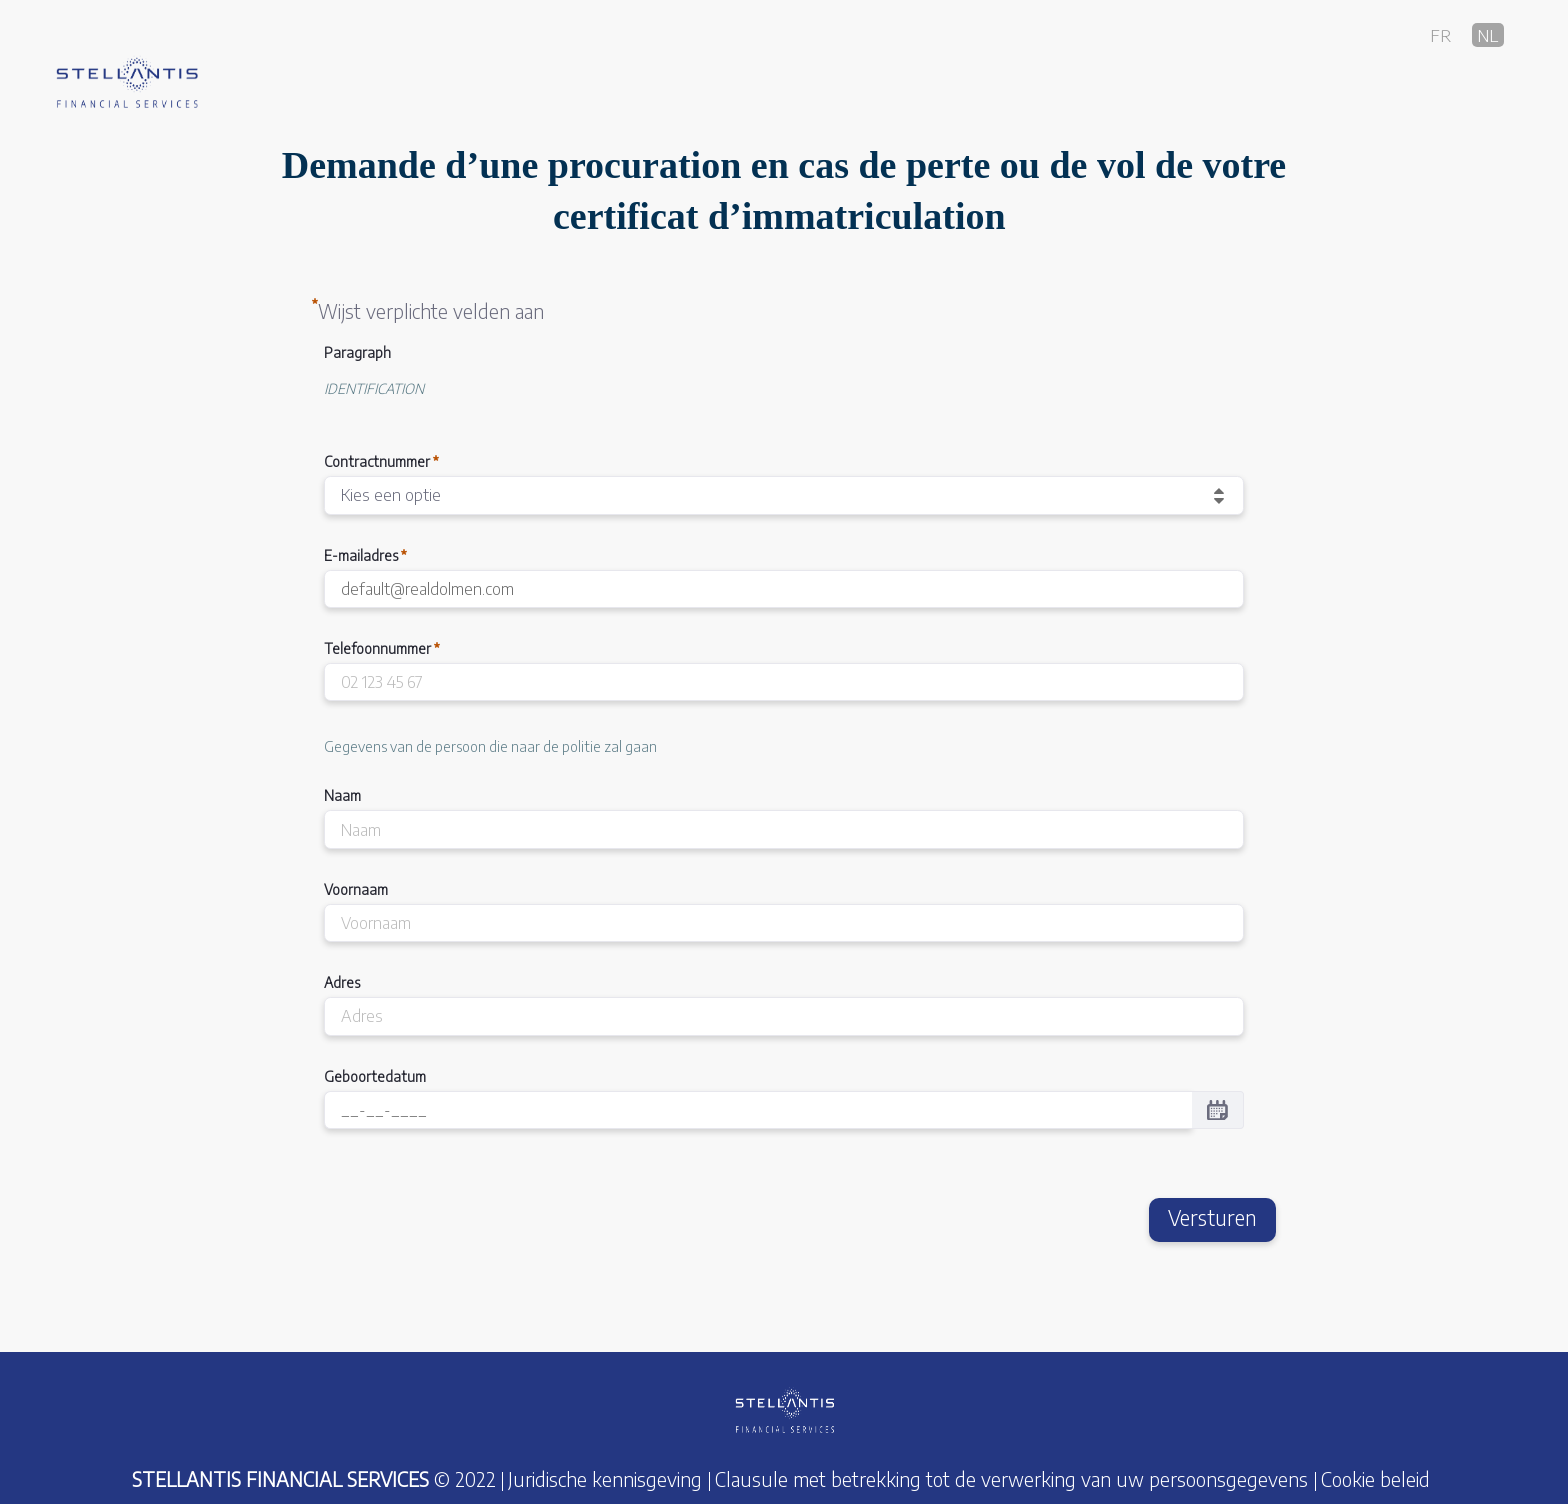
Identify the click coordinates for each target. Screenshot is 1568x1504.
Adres (342, 982)
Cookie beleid (1375, 1479)
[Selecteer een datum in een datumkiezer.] (1217, 1109)
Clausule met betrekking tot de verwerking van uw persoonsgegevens (1011, 1479)
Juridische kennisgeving (605, 1479)
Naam (342, 795)
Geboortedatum (375, 1076)
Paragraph (357, 352)
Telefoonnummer (382, 648)
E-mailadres (365, 555)
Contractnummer (381, 461)
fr (1440, 34)
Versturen (1212, 1218)
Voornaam (356, 889)
